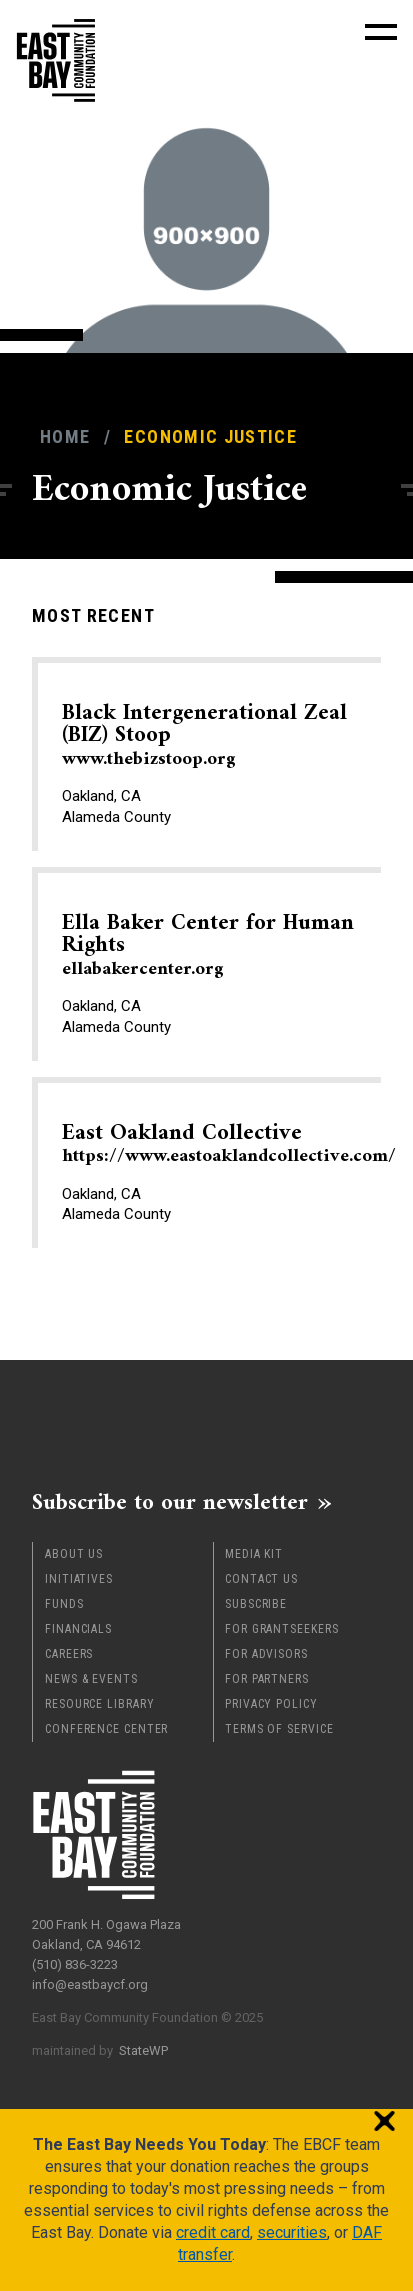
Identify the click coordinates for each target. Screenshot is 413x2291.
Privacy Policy (271, 1704)
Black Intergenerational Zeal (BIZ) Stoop (204, 735)
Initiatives (79, 1579)
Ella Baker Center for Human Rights (208, 945)
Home (65, 436)
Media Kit (254, 1554)
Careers (69, 1654)
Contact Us (261, 1579)
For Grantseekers (281, 1629)
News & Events (91, 1679)
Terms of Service (279, 1729)
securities (292, 2232)
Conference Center (106, 1729)
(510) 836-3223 (75, 1964)
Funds (64, 1604)
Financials (78, 1629)
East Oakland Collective (229, 1144)
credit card (213, 2232)
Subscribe (256, 1604)
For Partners (267, 1679)
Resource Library (99, 1704)
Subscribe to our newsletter (170, 1502)
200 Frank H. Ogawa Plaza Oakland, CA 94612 (106, 1934)
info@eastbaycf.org (90, 1984)
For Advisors (266, 1654)
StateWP (143, 2050)
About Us (74, 1554)
